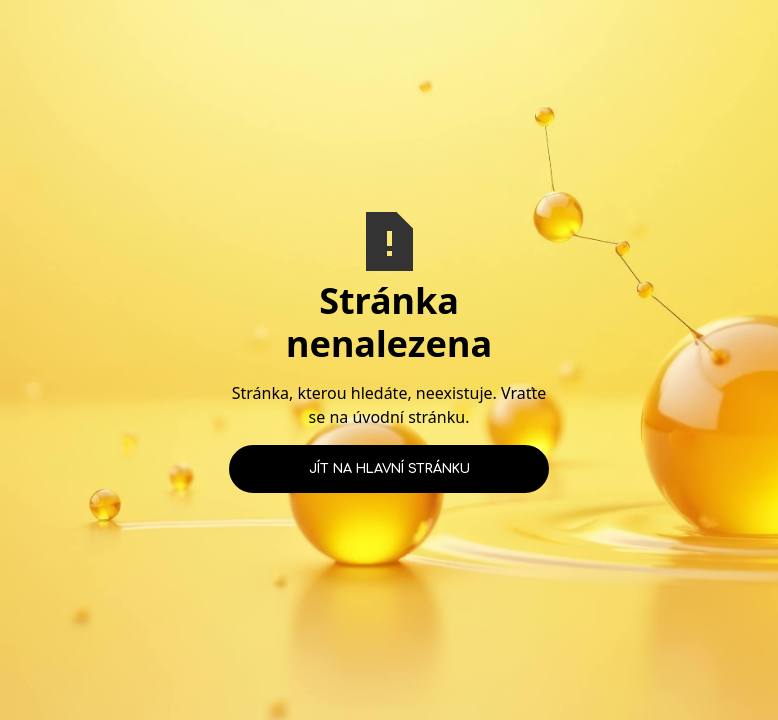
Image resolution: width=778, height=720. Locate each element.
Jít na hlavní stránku (389, 469)
